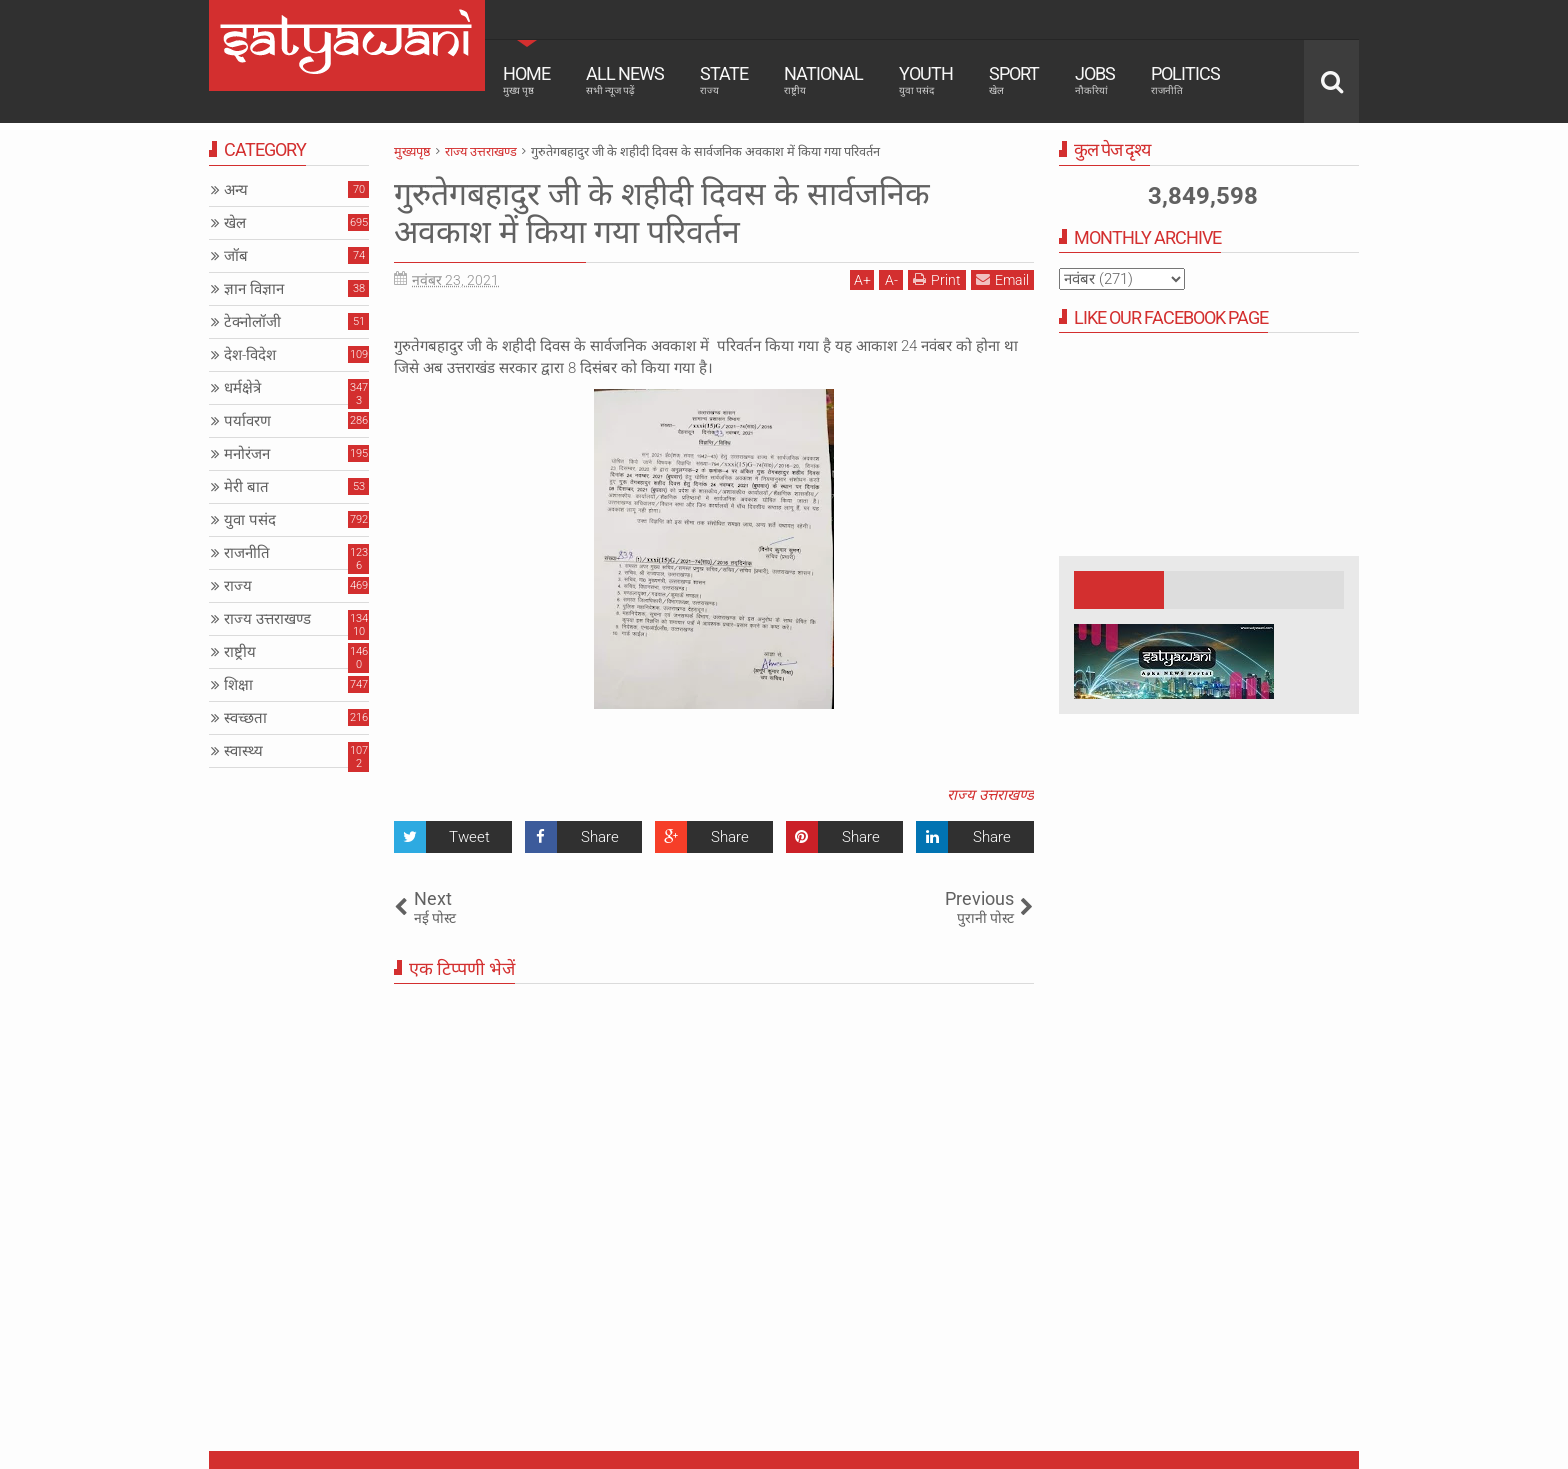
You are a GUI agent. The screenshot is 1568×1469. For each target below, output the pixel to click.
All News (625, 80)
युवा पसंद (250, 520)
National (823, 80)
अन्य (236, 190)
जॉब (236, 256)
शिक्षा (238, 685)
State (724, 80)
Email (1002, 279)
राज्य (238, 586)
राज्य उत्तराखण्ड (990, 795)
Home (526, 80)
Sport (1014, 80)
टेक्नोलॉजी (252, 322)
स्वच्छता (245, 718)
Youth (926, 80)
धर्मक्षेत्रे (242, 388)
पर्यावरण (247, 421)
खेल (235, 223)
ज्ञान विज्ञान (254, 289)
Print (937, 279)
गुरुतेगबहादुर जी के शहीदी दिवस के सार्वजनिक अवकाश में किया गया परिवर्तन (662, 213)
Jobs (1095, 80)
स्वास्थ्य (243, 751)
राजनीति (247, 553)
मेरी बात (246, 487)
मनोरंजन (247, 454)
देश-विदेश (250, 355)
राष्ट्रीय (240, 652)
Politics (1185, 80)
